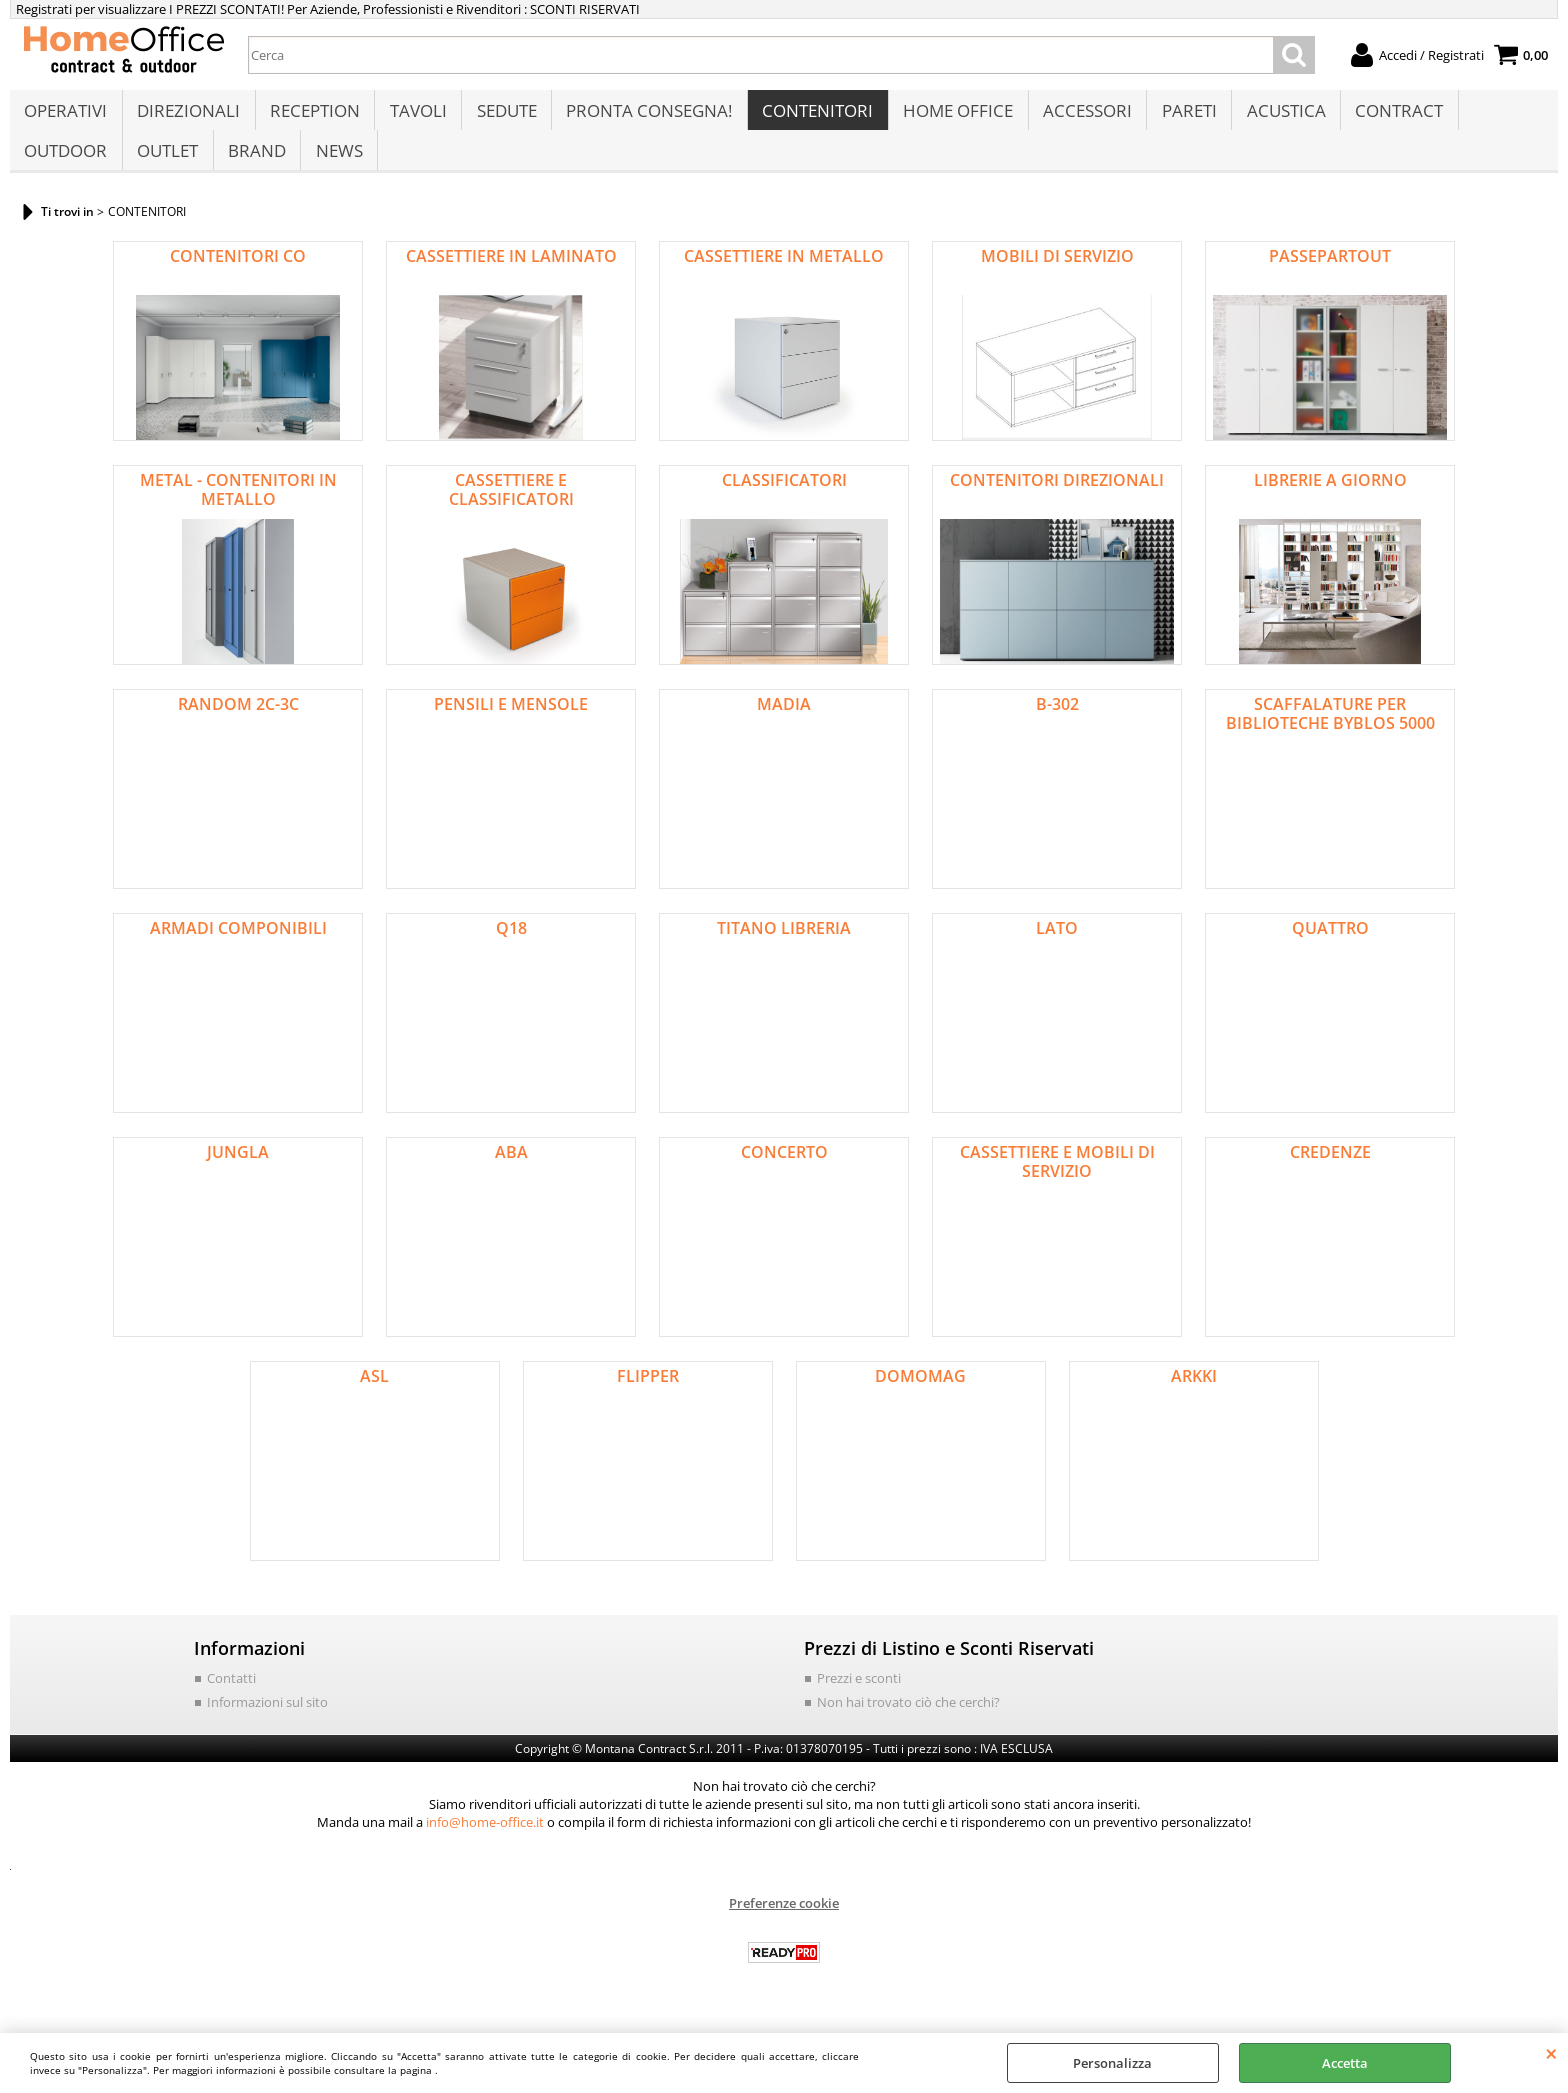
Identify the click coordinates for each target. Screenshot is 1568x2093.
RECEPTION (313, 116)
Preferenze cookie (784, 1924)
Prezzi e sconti (859, 1699)
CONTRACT (1390, 116)
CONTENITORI (812, 116)
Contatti (231, 1699)
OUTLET (166, 166)
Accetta (1345, 2063)
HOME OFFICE (952, 116)
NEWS (336, 166)
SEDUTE (503, 116)
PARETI (1181, 116)
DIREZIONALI (187, 116)
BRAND (255, 166)
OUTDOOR (65, 166)
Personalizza (1112, 2063)
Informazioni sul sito (267, 1722)
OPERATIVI (65, 116)
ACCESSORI (1080, 116)
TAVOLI (415, 116)
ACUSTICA (1277, 116)
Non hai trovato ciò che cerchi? (908, 1722)
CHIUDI (1551, 2053)
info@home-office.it (485, 1843)
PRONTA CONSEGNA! (645, 116)
